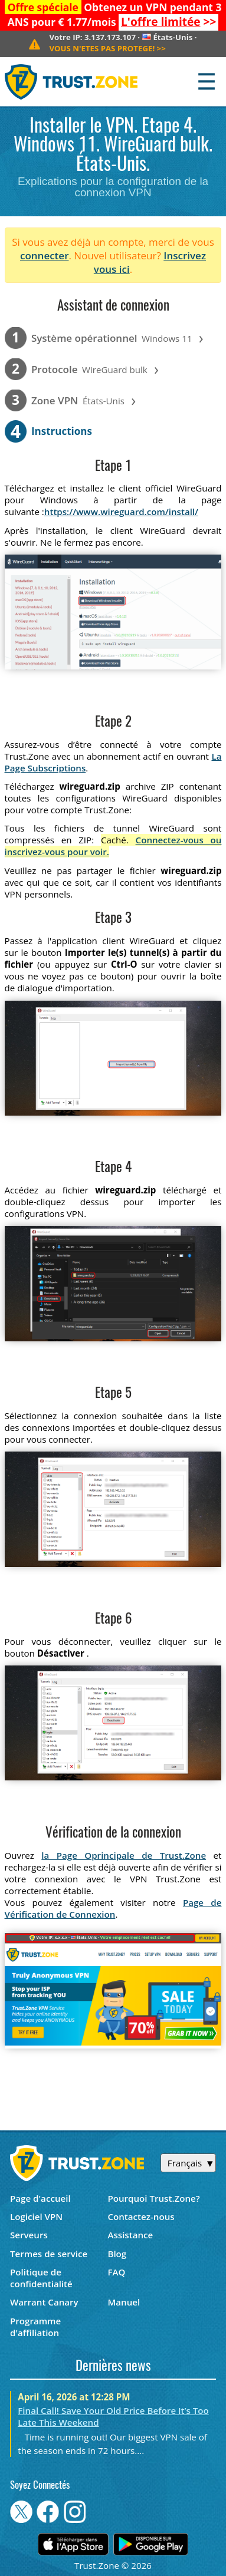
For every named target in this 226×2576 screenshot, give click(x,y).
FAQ (116, 2272)
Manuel (123, 2302)
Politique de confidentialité (41, 2278)
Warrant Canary (44, 2302)
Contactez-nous (140, 2216)
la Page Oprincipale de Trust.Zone (123, 1855)
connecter (44, 255)
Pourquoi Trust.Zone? (153, 2198)
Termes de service (48, 2254)
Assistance (130, 2235)
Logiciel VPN (36, 2216)
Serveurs (29, 2235)
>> (168, 21)
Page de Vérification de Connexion (113, 1908)
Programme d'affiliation (35, 2326)
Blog (116, 2254)
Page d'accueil (40, 2198)
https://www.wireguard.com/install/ (121, 511)
